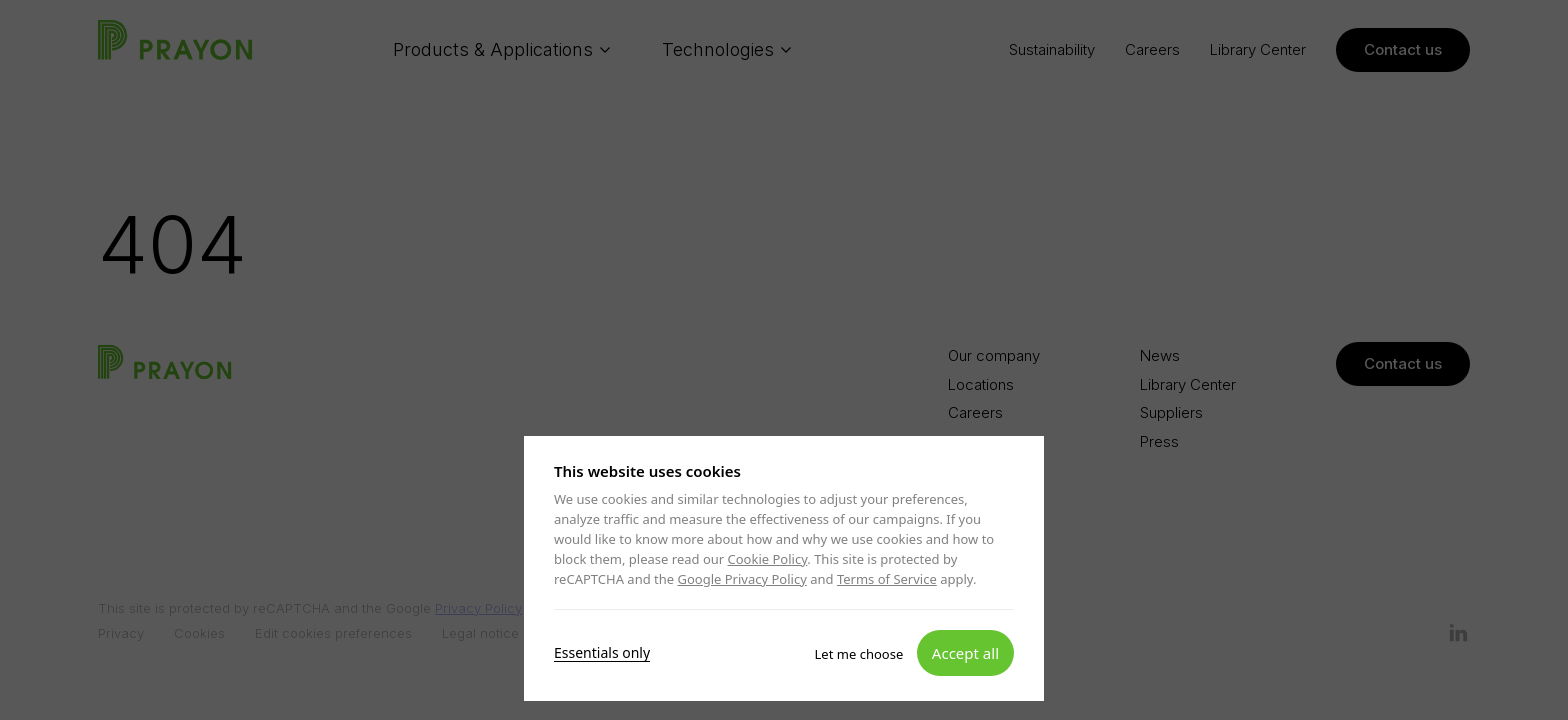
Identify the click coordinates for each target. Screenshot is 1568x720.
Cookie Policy (768, 559)
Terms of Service (887, 579)
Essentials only (602, 652)
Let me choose (859, 653)
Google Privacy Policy (741, 579)
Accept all (965, 652)
